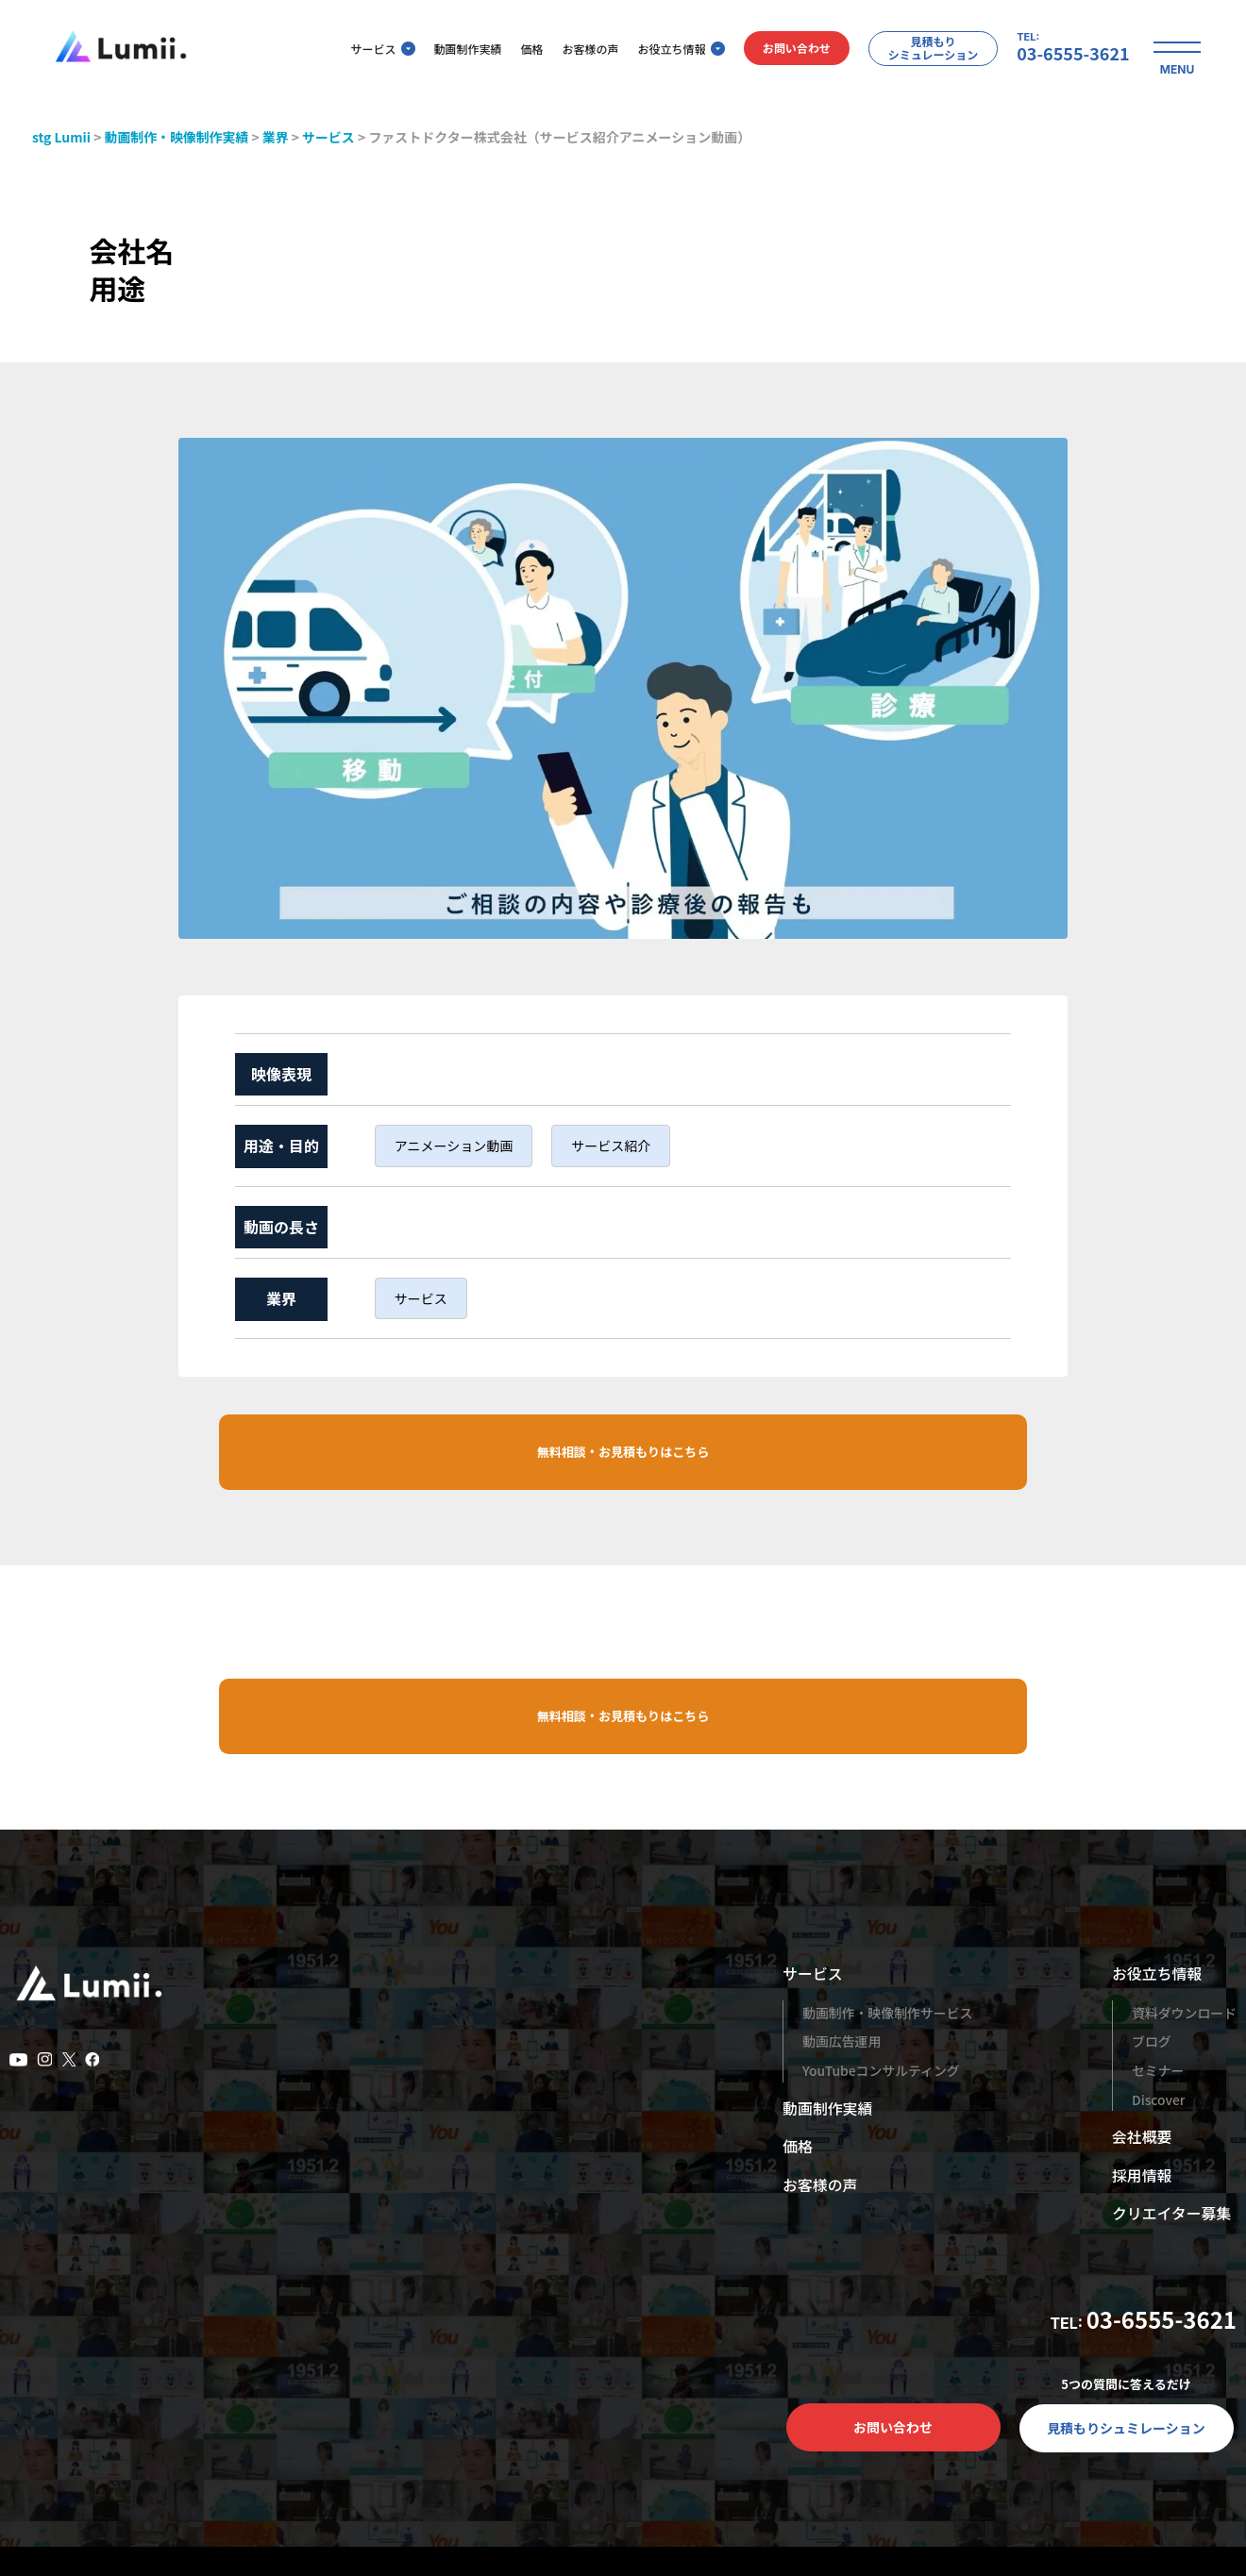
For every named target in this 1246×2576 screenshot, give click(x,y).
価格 (525, 50)
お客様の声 (584, 50)
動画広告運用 (842, 2042)
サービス (377, 50)
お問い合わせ (790, 50)
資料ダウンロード (1184, 2014)
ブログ (1150, 2042)
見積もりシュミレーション (1126, 2429)
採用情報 (1141, 2177)
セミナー (1157, 2072)
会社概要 (1141, 2138)
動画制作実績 (462, 50)
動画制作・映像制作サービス (888, 2014)
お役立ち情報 (674, 50)
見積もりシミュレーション (927, 48)
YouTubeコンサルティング (881, 2072)
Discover (1158, 2100)
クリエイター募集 (1171, 2214)
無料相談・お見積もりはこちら (623, 1452)
